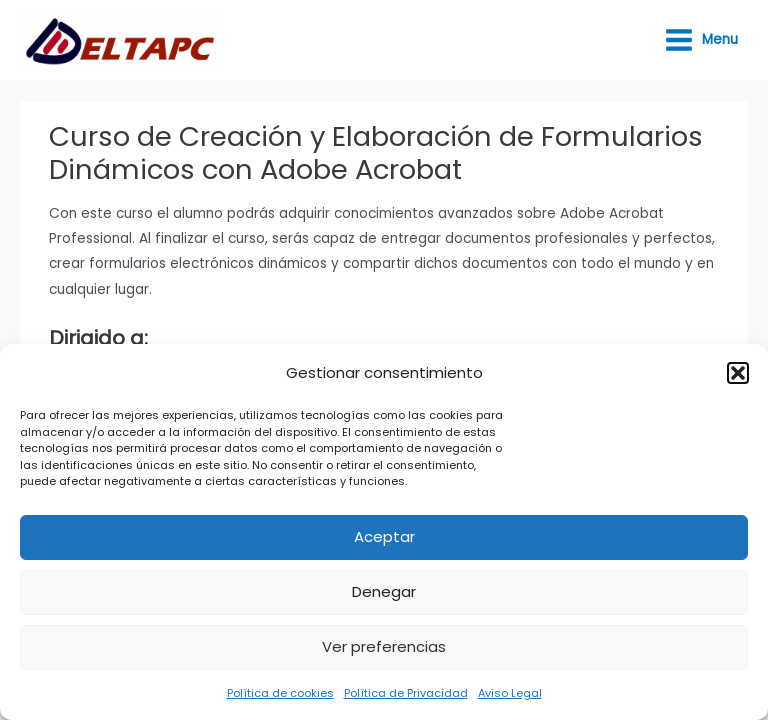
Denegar (384, 591)
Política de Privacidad (406, 693)
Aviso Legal (510, 693)
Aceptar (384, 536)
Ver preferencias (384, 646)
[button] (738, 373)
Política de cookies (280, 693)
